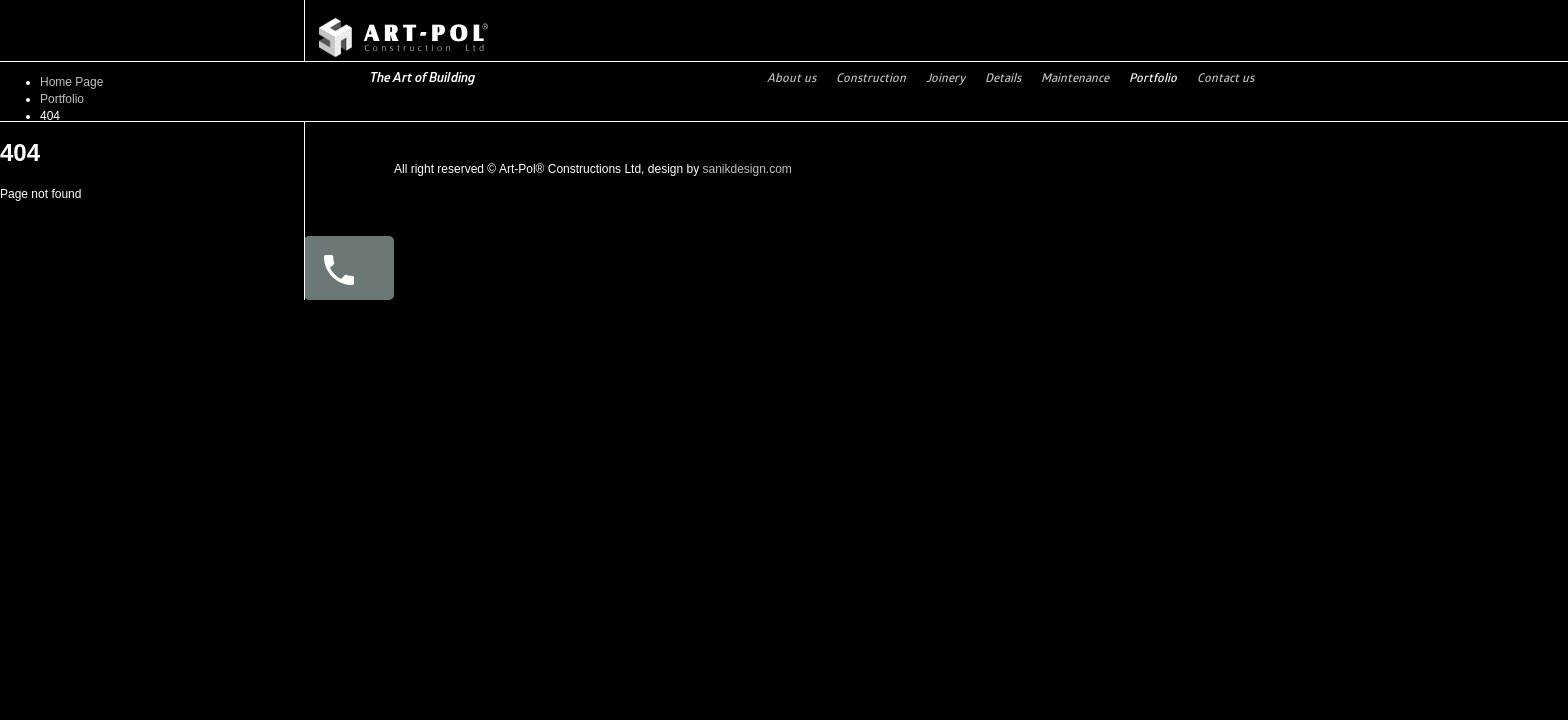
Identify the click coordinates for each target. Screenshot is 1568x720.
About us (791, 77)
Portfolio (1153, 77)
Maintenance (1075, 77)
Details (1003, 77)
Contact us (1225, 77)
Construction (871, 77)
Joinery (945, 77)
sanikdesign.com (746, 169)
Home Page (71, 82)
